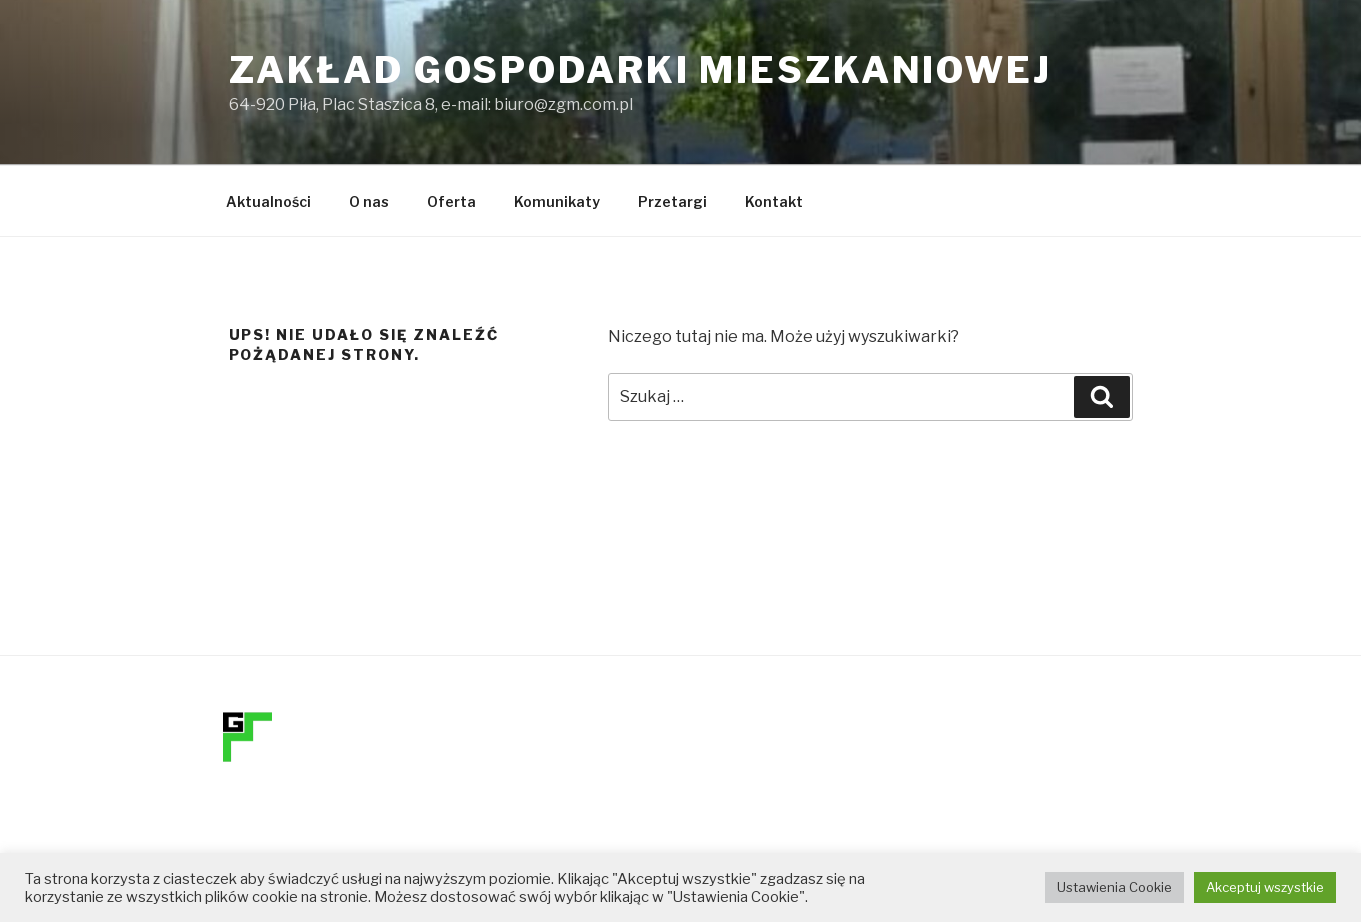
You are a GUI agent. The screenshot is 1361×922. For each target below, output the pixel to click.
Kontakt (774, 201)
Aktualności (268, 201)
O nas (369, 201)
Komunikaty (557, 201)
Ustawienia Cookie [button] (1114, 887)
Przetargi (672, 201)
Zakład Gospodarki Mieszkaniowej (640, 70)
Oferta (451, 201)
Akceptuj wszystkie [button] (1265, 887)
